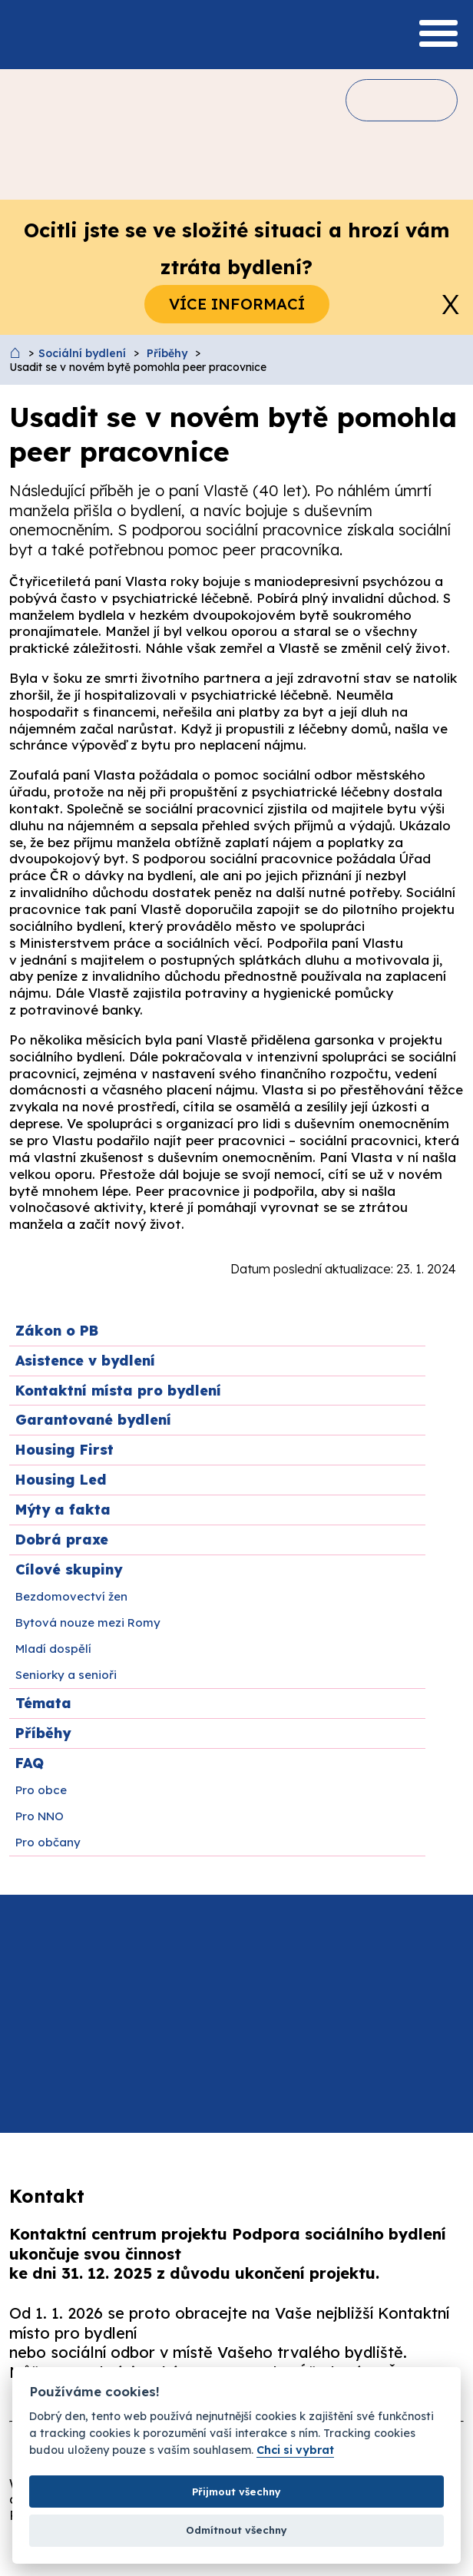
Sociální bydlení (82, 353)
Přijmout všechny (236, 2491)
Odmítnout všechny (236, 2530)
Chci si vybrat (295, 2450)
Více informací (237, 303)
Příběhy (167, 353)
